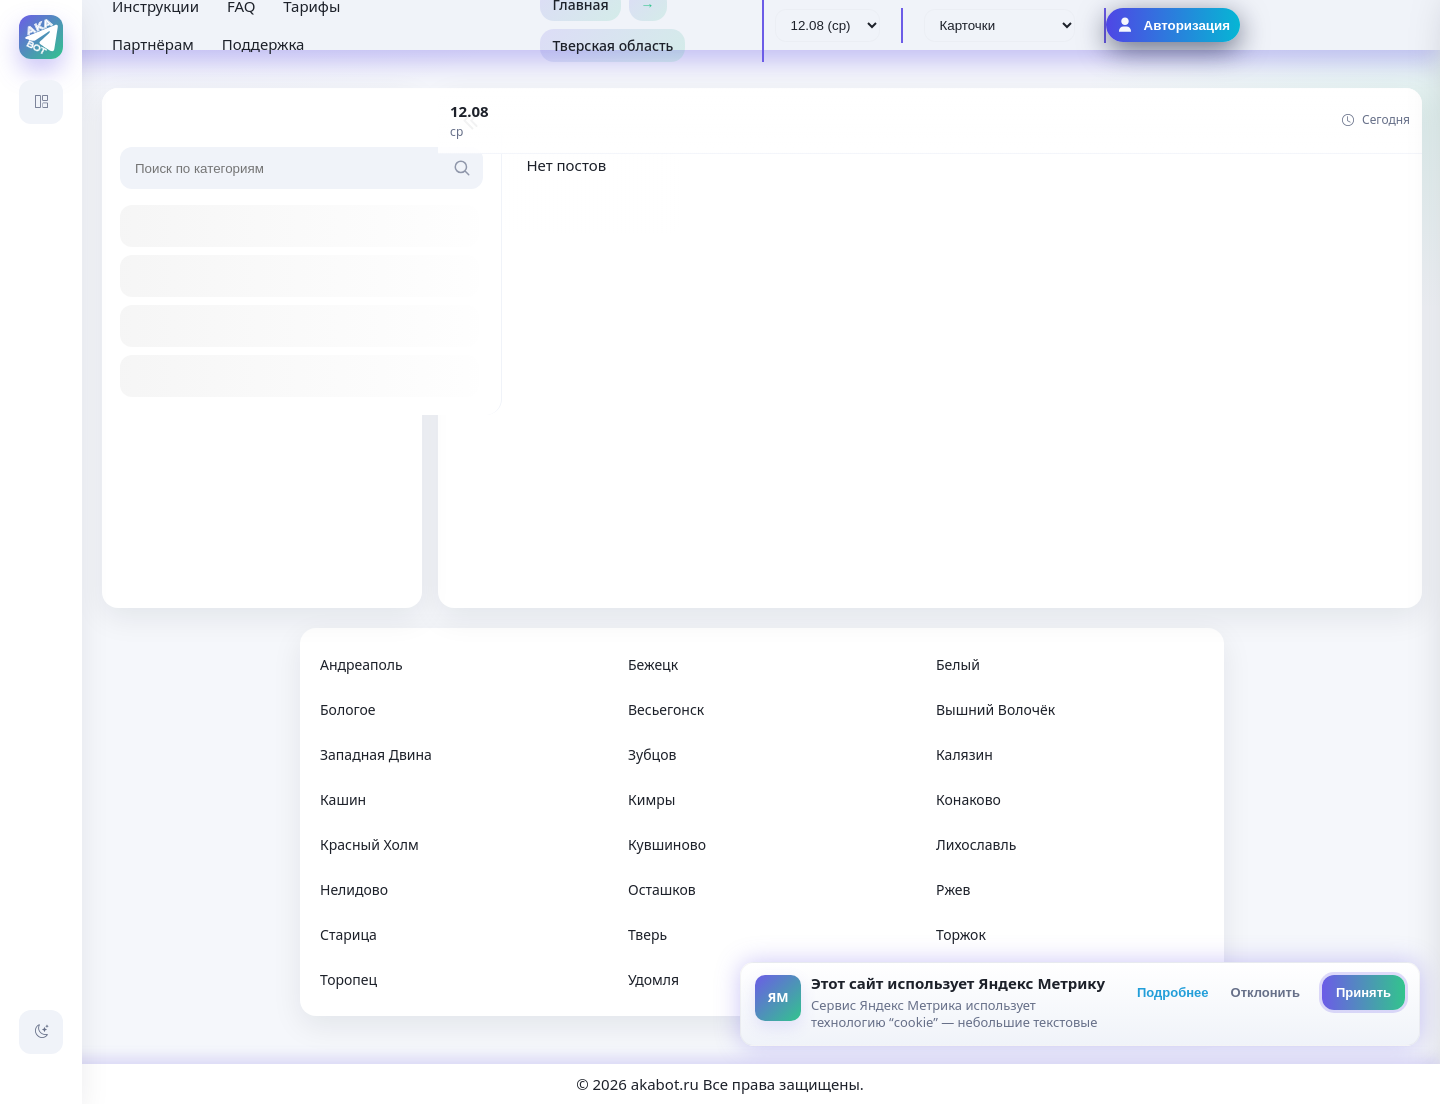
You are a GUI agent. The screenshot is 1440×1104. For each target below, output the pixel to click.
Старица (348, 934)
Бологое (347, 709)
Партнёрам (153, 44)
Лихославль (976, 844)
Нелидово (354, 889)
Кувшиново (667, 844)
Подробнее (1173, 992)
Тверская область (612, 45)
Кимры (651, 799)
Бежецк (653, 664)
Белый (958, 664)
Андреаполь (361, 664)
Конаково (968, 799)
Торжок (961, 934)
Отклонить (1265, 992)
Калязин (964, 754)
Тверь (647, 934)
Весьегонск (666, 709)
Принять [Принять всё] (1363, 992)
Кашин (343, 799)
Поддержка (263, 44)
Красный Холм (369, 844)
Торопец (348, 979)
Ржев (953, 889)
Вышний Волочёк (995, 709)
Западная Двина (376, 754)
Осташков (662, 889)
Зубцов (652, 754)
